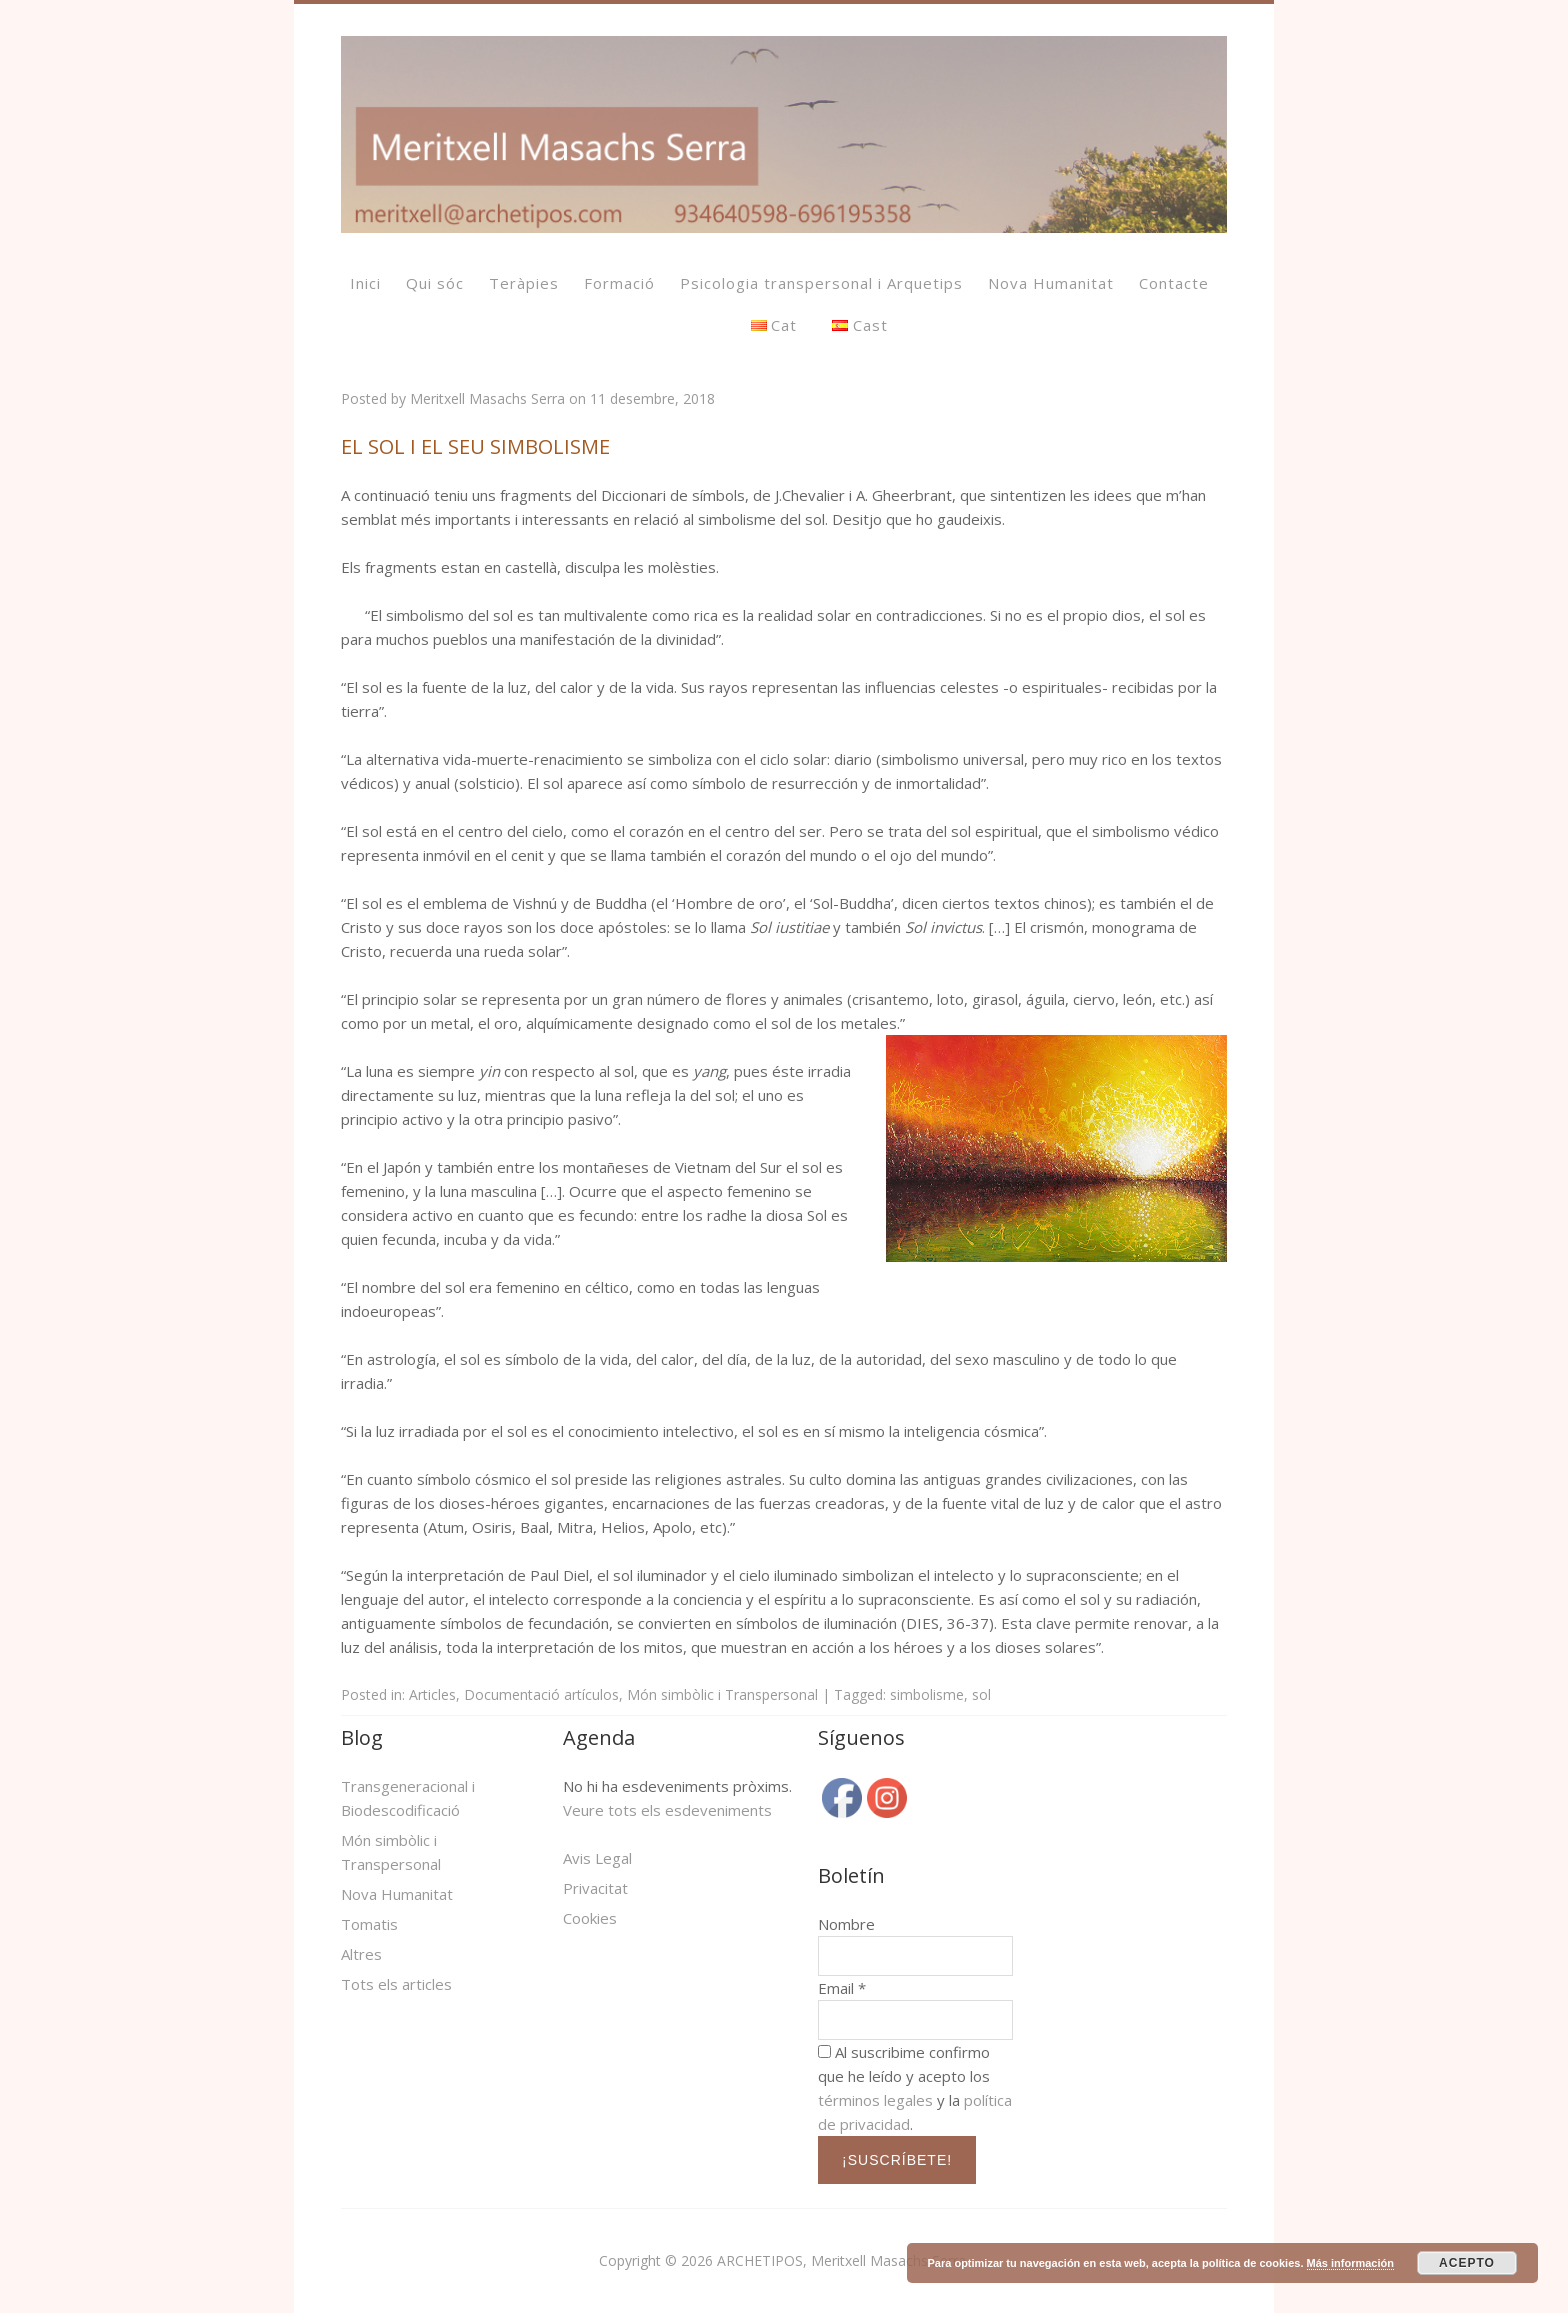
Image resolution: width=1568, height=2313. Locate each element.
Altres (361, 1954)
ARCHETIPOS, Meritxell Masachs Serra (841, 2260)
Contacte (1174, 283)
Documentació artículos (541, 1694)
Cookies (590, 1918)
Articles (432, 1694)
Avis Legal (597, 1858)
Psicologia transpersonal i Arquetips (821, 283)
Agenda (599, 1737)
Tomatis (369, 1924)
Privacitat (595, 1888)
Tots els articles (396, 1984)
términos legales (875, 2100)
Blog (362, 1737)
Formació (619, 283)
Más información (1350, 2263)
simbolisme (927, 1694)
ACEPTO (1467, 2263)
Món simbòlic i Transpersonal (722, 1694)
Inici (365, 283)
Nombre (846, 1924)
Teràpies (524, 283)
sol (981, 1694)
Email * (842, 1988)
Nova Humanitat (1051, 283)
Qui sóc (435, 283)
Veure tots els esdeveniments (667, 1810)
